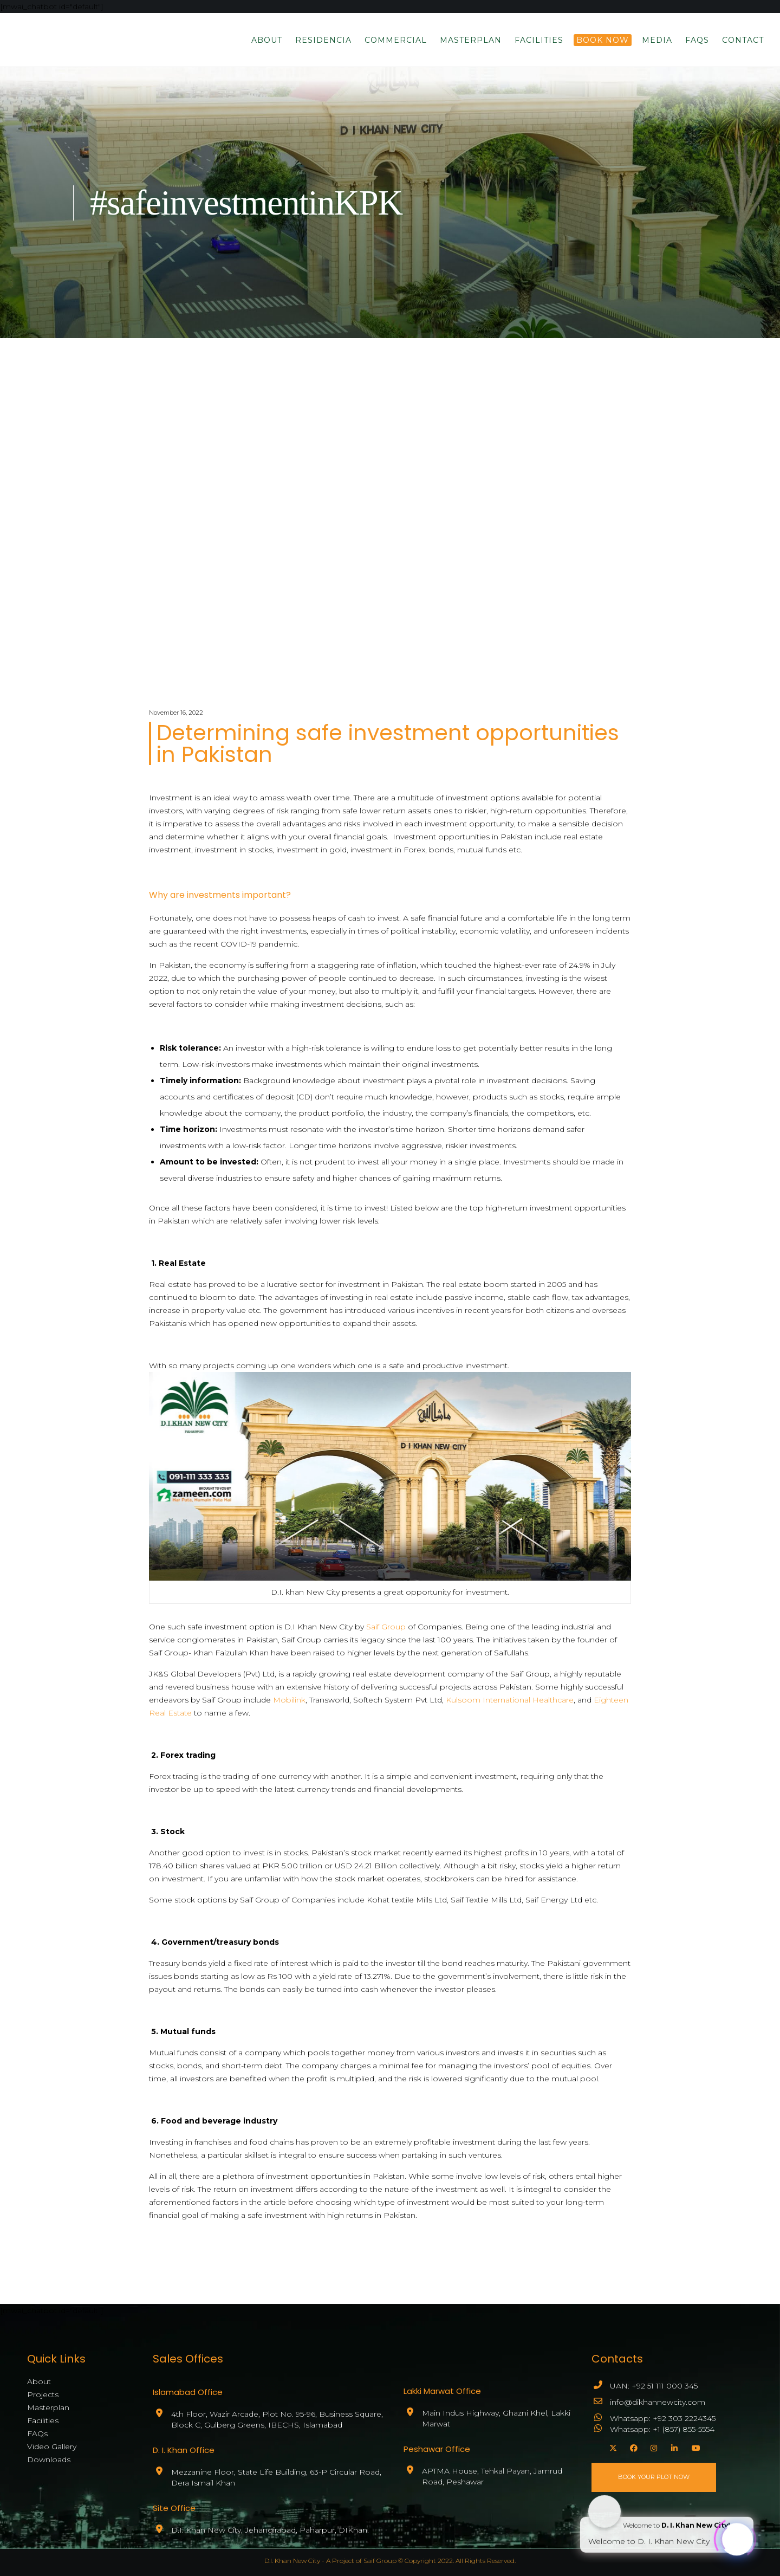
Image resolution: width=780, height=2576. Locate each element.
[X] (611, 2446)
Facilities (42, 2420)
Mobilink (289, 1700)
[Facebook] (632, 2446)
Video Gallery (51, 2446)
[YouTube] (694, 2446)
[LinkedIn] (673, 2446)
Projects (42, 2394)
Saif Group (386, 1627)
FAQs (37, 2433)
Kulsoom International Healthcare (510, 1700)
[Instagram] (652, 2446)
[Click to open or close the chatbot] (736, 2537)
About (39, 2381)
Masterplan (48, 2407)
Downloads (48, 2459)
